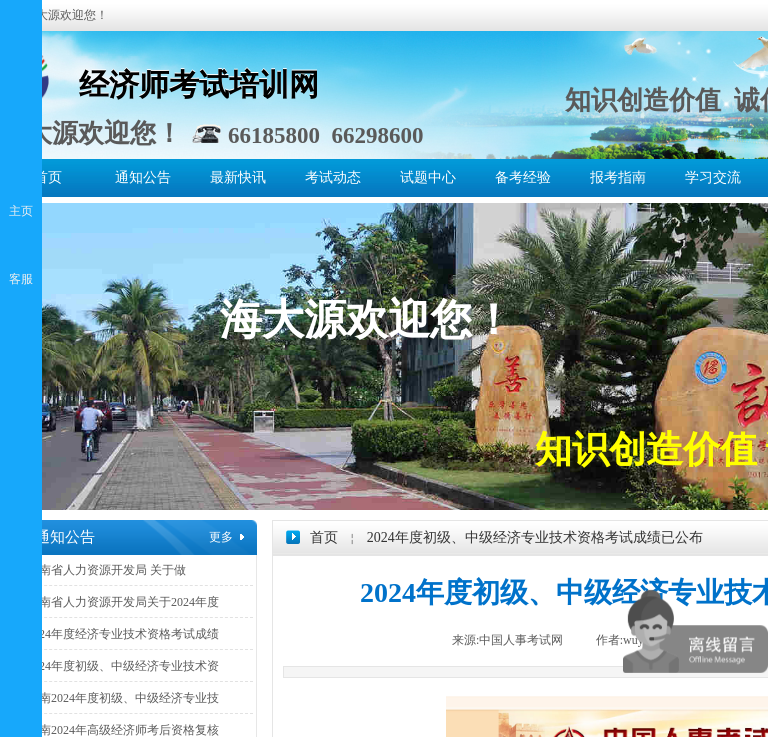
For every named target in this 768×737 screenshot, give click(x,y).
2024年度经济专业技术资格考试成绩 (123, 634)
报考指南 (618, 177)
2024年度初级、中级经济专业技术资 (123, 666)
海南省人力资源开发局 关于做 (106, 570)
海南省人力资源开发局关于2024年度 (123, 602)
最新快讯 (238, 177)
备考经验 (523, 177)
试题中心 (428, 177)
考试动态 (333, 177)
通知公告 (143, 177)
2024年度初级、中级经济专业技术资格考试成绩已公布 (535, 537)
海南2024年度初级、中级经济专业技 (123, 698)
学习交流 (713, 177)
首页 (48, 177)
